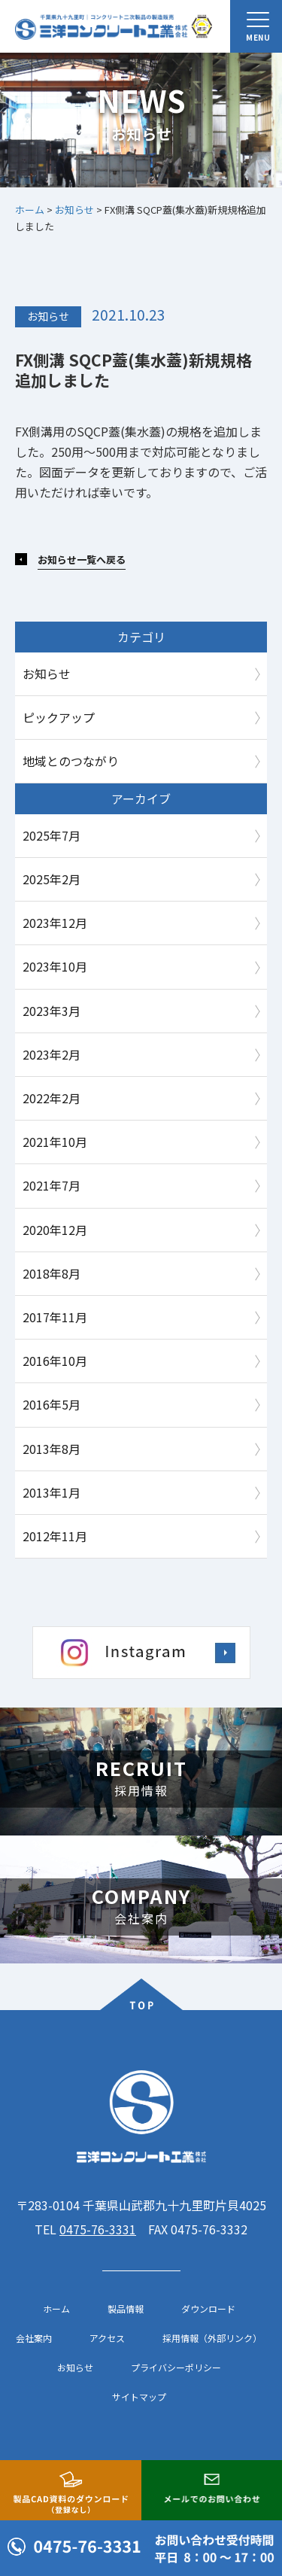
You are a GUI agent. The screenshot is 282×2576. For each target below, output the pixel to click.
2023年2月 (51, 1054)
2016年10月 (55, 1361)
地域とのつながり (71, 761)
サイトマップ (139, 2396)
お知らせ (48, 316)
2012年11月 (55, 1536)
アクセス (107, 2338)
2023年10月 (55, 966)
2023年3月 (51, 1011)
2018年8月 (51, 1273)
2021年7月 (51, 1185)
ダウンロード (208, 2308)
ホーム (56, 2308)
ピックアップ (59, 717)
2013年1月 (51, 1492)
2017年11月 (55, 1317)
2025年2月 (51, 879)
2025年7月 (51, 835)
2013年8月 (51, 1449)
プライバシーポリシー (176, 2367)
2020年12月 (55, 1230)
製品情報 (126, 2308)
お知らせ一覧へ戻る (82, 559)
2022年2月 (51, 1098)
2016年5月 (51, 1404)
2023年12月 (55, 923)
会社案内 (34, 2338)
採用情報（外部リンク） (212, 2338)
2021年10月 (55, 1142)
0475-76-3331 (97, 2229)
